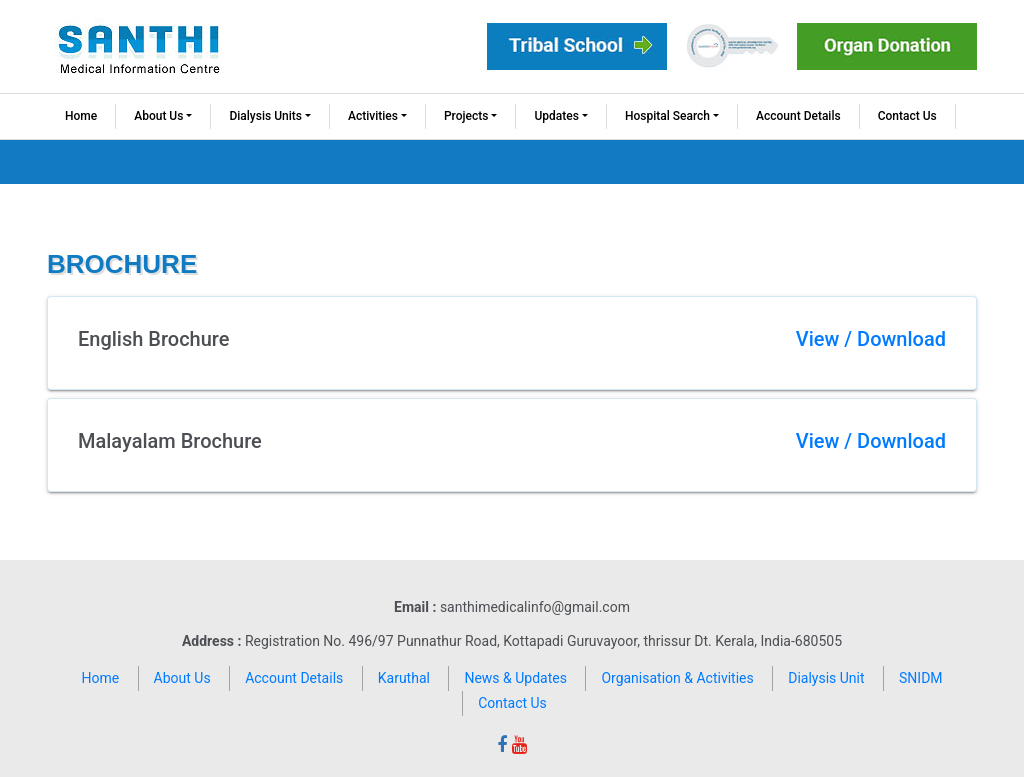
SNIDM (921, 678)
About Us (182, 678)
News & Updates (515, 678)
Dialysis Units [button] (265, 116)
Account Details (798, 116)
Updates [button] (556, 116)
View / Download (871, 339)
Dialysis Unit (826, 678)
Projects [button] (466, 116)
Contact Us (907, 116)
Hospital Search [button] (667, 116)
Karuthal (404, 678)
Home (81, 116)
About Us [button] (158, 116)
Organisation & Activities (677, 678)
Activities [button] (373, 116)
